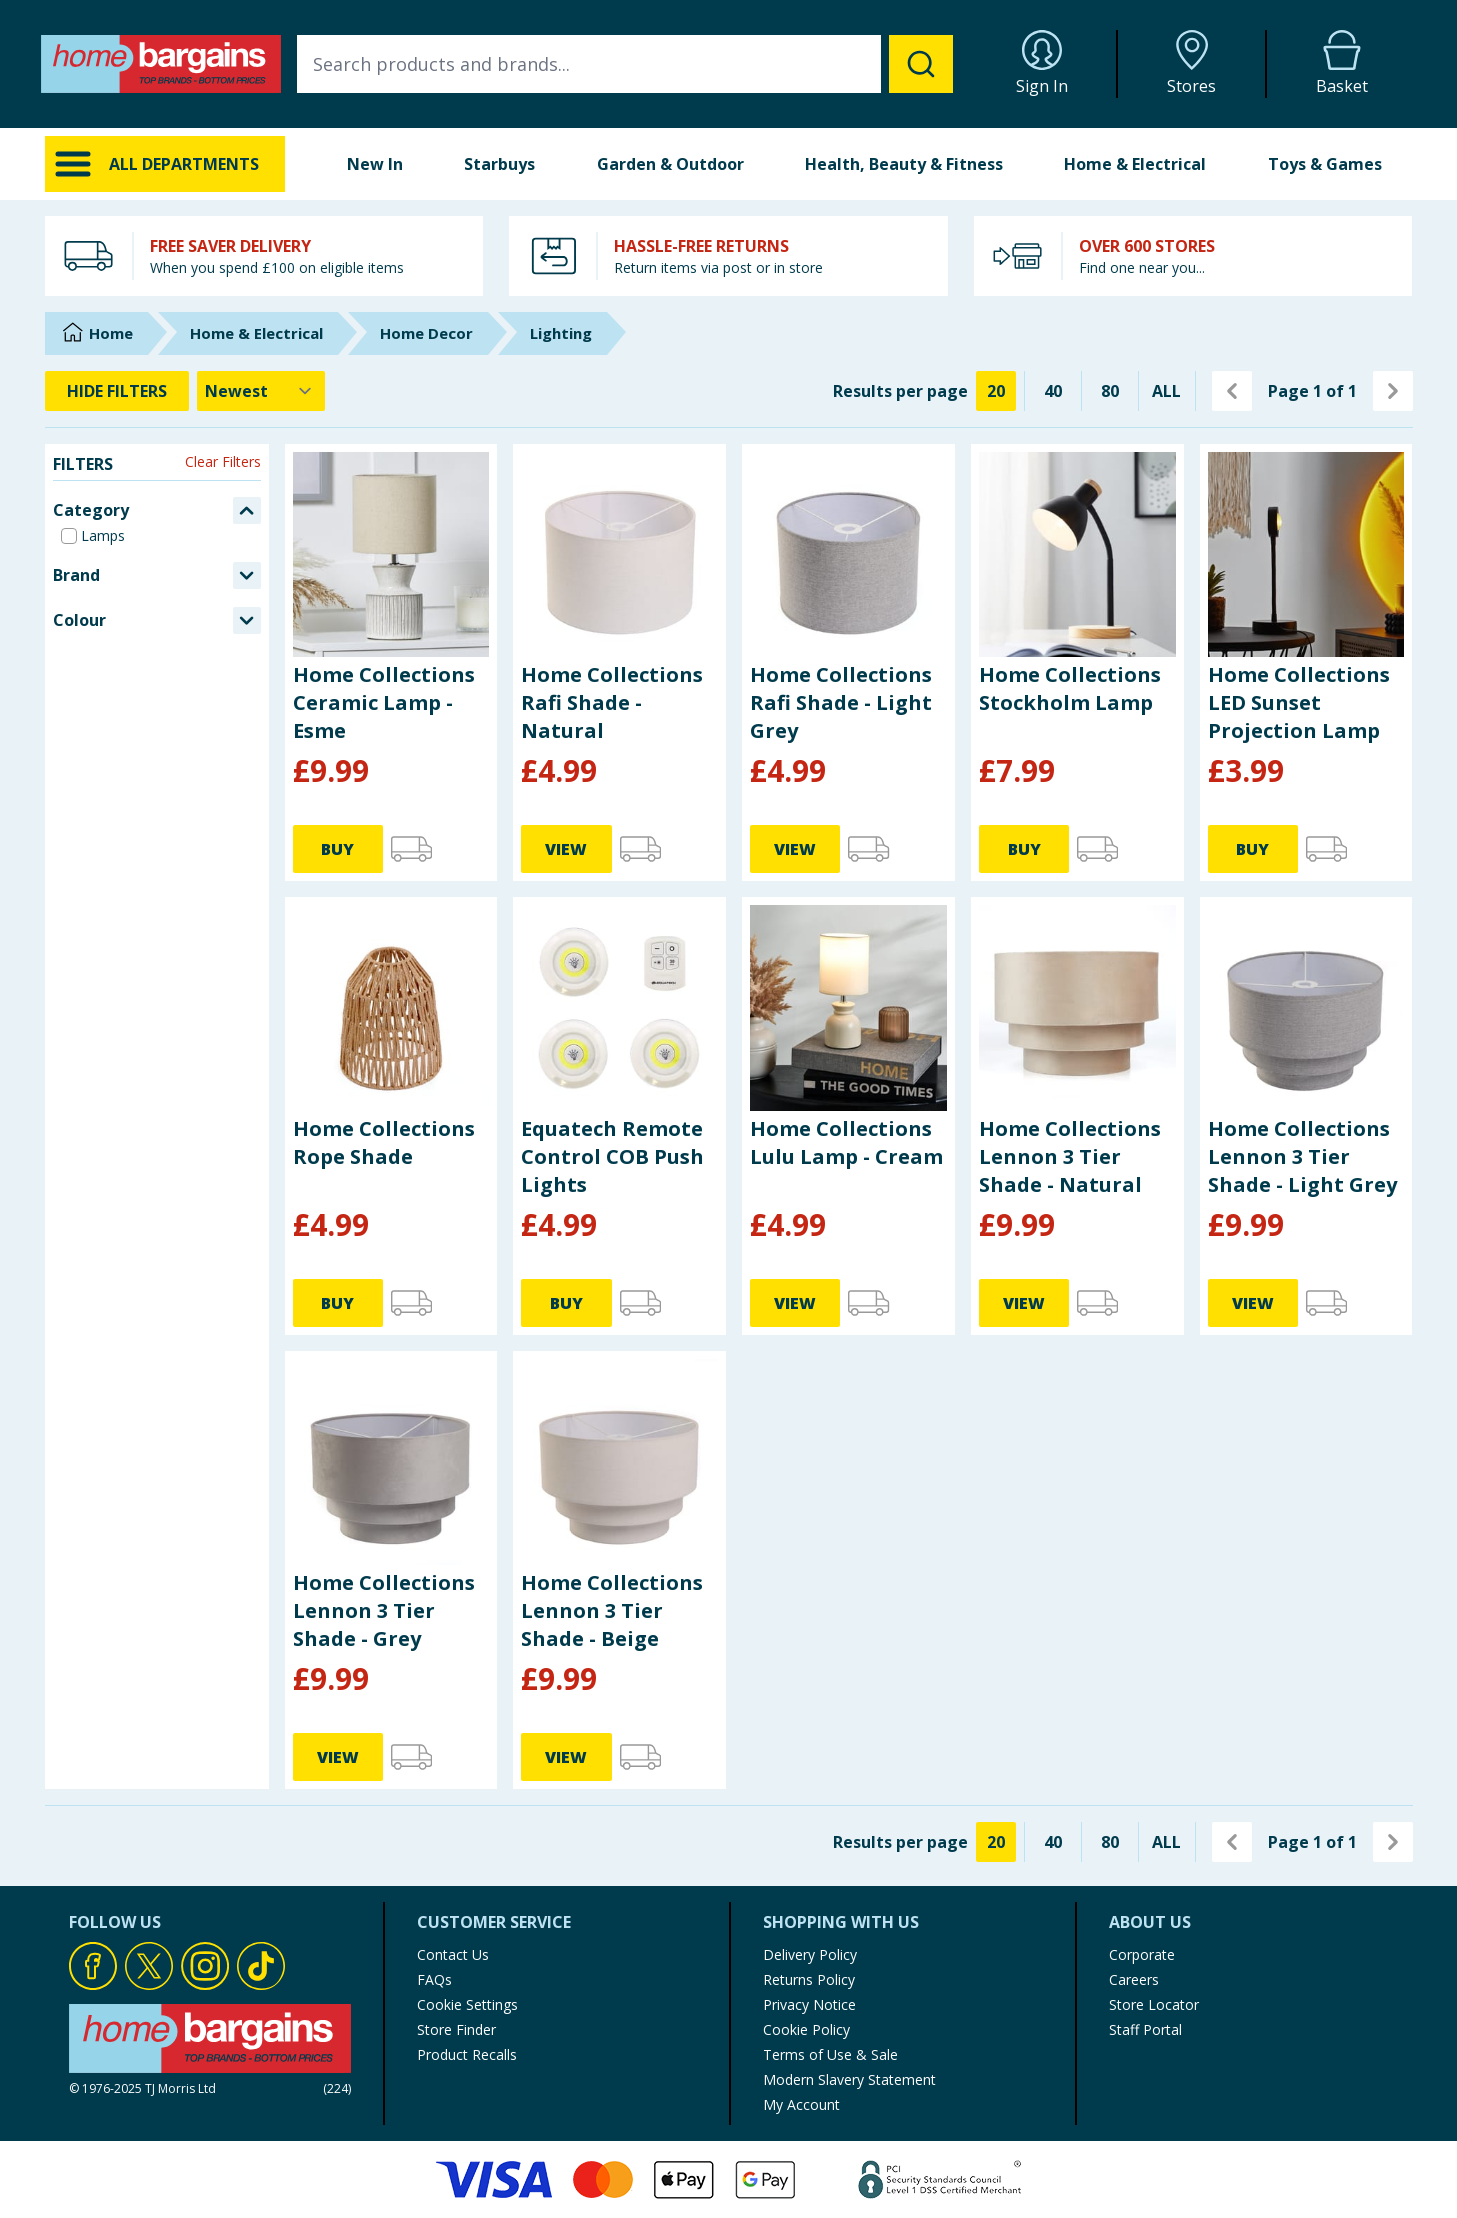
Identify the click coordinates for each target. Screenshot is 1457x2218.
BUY (337, 849)
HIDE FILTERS (117, 391)
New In (375, 164)
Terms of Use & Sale (830, 2054)
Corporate (1142, 1954)
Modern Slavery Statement (849, 2079)
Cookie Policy (806, 2029)
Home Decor (426, 333)
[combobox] (625, 64)
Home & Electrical (1135, 164)
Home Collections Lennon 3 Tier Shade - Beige (612, 1610)
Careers (1134, 1979)
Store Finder (456, 2029)
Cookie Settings (467, 2004)
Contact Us (453, 1954)
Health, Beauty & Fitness (904, 164)
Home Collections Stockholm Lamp (1070, 688)
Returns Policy (809, 1979)
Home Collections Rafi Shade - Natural (612, 702)
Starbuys (499, 164)
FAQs (434, 1979)
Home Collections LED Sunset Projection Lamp (1299, 702)
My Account (801, 2104)
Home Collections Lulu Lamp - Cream (846, 1142)
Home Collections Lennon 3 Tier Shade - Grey (384, 1610)
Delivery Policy (810, 1954)
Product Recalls (467, 2054)
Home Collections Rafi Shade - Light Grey (841, 702)
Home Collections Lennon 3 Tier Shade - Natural (1070, 1156)
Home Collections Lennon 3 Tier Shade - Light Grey (1302, 1156)
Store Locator (1154, 2004)
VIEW (566, 849)
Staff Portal (1145, 2029)
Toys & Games (1325, 164)
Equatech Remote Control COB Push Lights (612, 1156)
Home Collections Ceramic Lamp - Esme (384, 702)
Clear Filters (223, 461)
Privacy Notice (809, 2004)
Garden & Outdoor (670, 164)
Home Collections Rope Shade (384, 1142)
